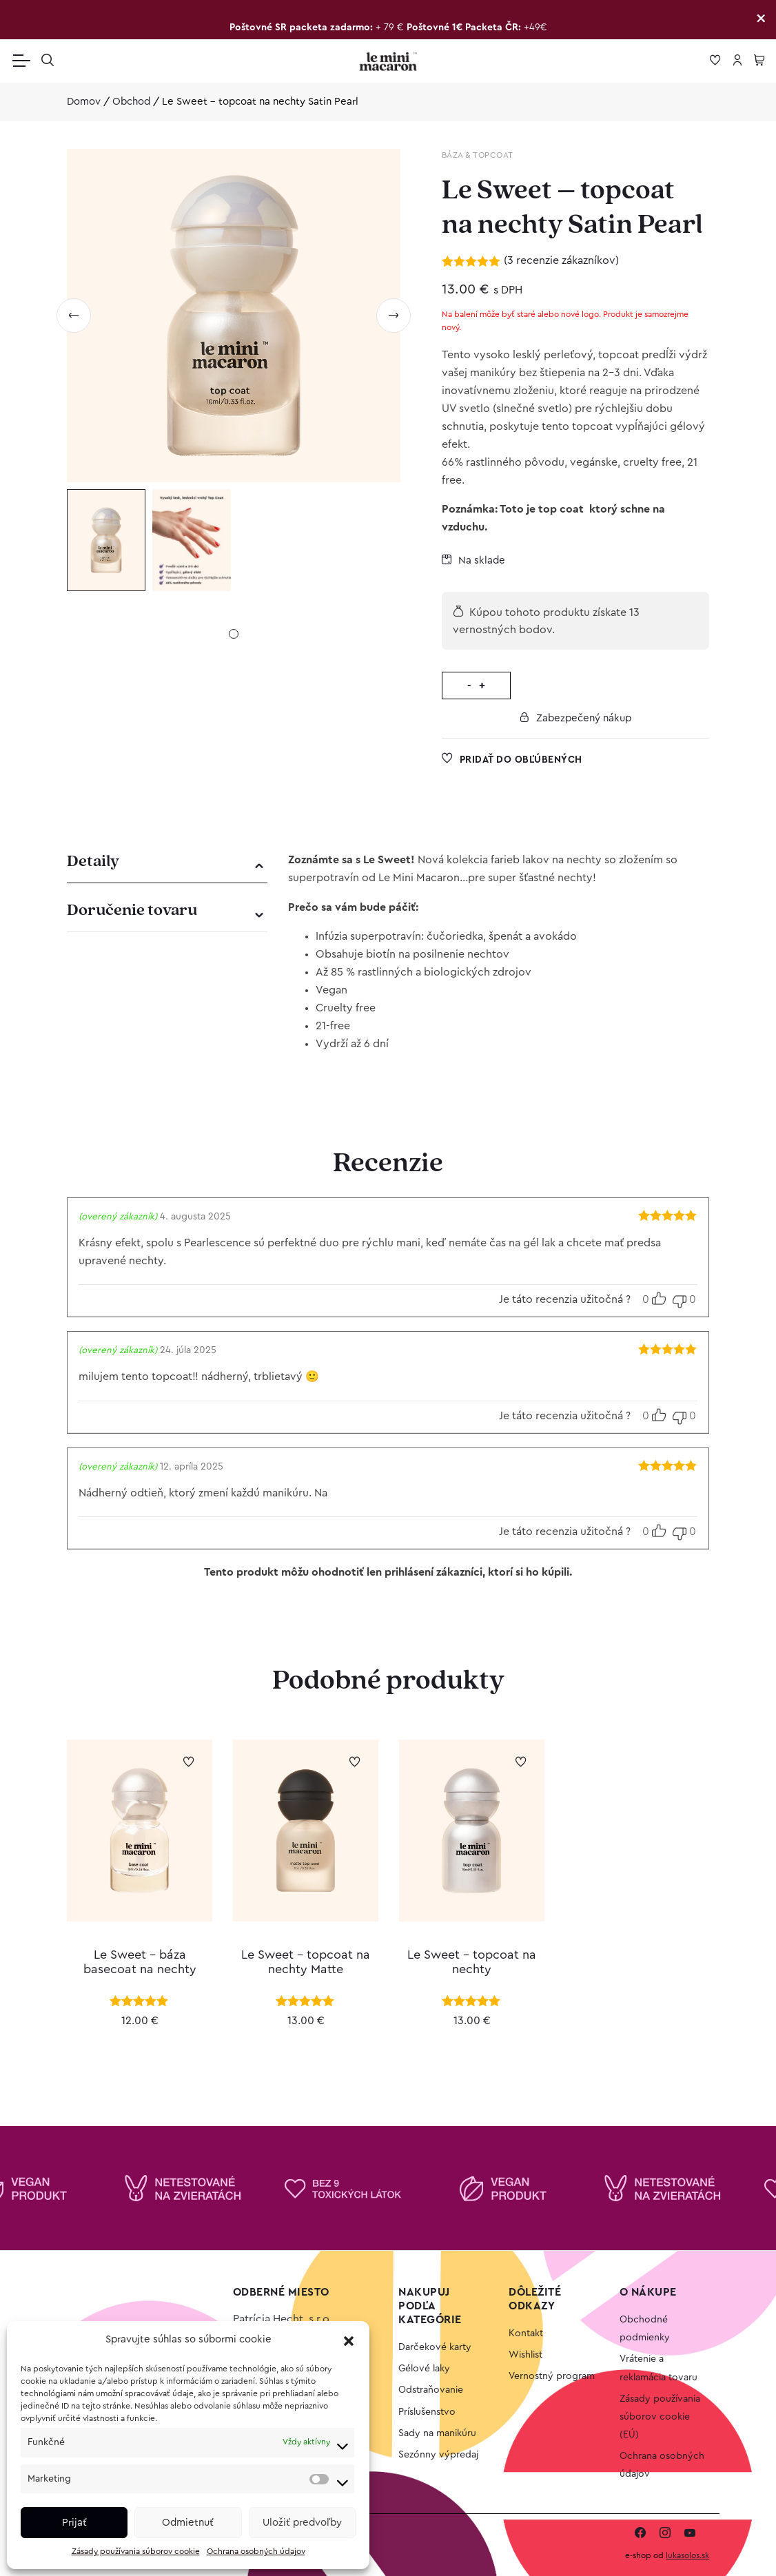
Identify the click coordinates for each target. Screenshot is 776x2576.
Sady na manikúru (437, 2433)
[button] (349, 2340)
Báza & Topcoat (477, 155)
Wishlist (525, 2355)
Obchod (131, 101)
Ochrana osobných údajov (256, 2551)
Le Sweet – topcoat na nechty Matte (305, 1962)
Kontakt (526, 2333)
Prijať (74, 2522)
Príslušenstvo (427, 2412)
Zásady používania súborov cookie (136, 2551)
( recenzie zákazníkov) (561, 260)
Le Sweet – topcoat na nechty (471, 1962)
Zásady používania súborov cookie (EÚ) (660, 2417)
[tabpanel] (106, 540)
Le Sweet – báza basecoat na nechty (139, 1962)
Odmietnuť (188, 2522)
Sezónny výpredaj (438, 2455)
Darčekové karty (434, 2347)
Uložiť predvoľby (302, 2522)
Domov (84, 101)
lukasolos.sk (687, 2555)
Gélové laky (424, 2368)
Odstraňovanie (430, 2390)
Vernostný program (552, 2376)
